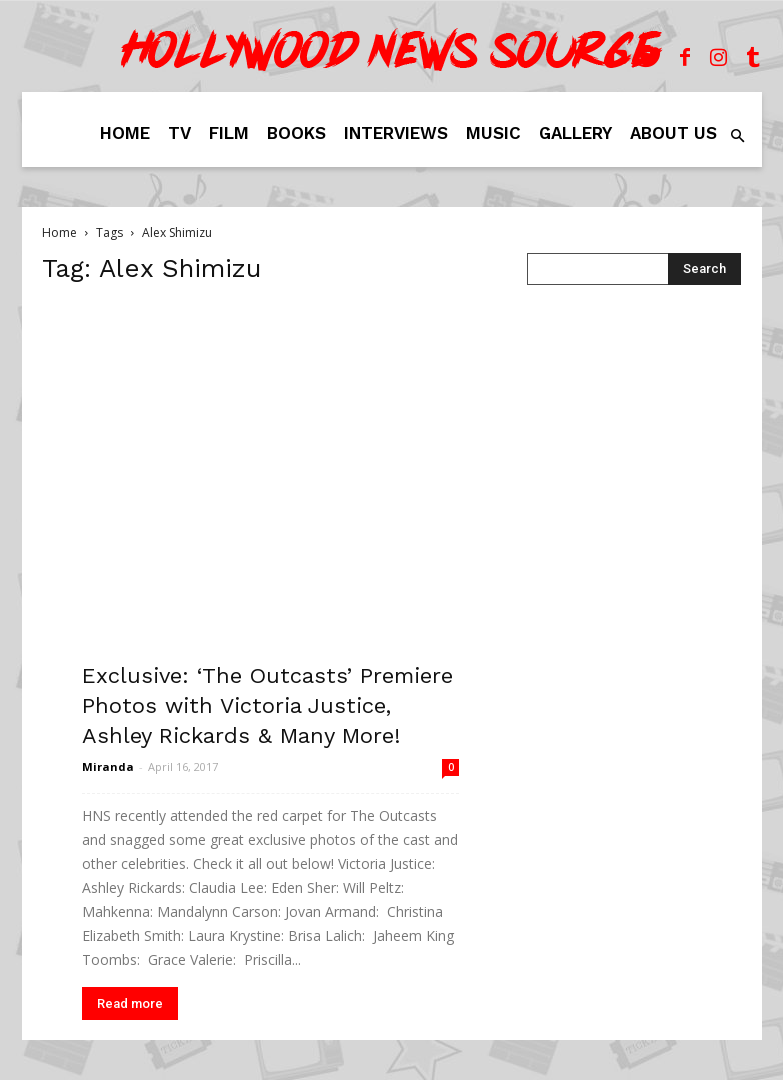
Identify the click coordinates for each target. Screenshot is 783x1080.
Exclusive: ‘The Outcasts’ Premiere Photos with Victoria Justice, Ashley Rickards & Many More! (267, 705)
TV (179, 133)
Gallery (575, 133)
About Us (673, 133)
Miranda (108, 766)
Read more (130, 1003)
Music (493, 133)
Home (125, 133)
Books (296, 133)
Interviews (396, 133)
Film (229, 133)
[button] (738, 136)
